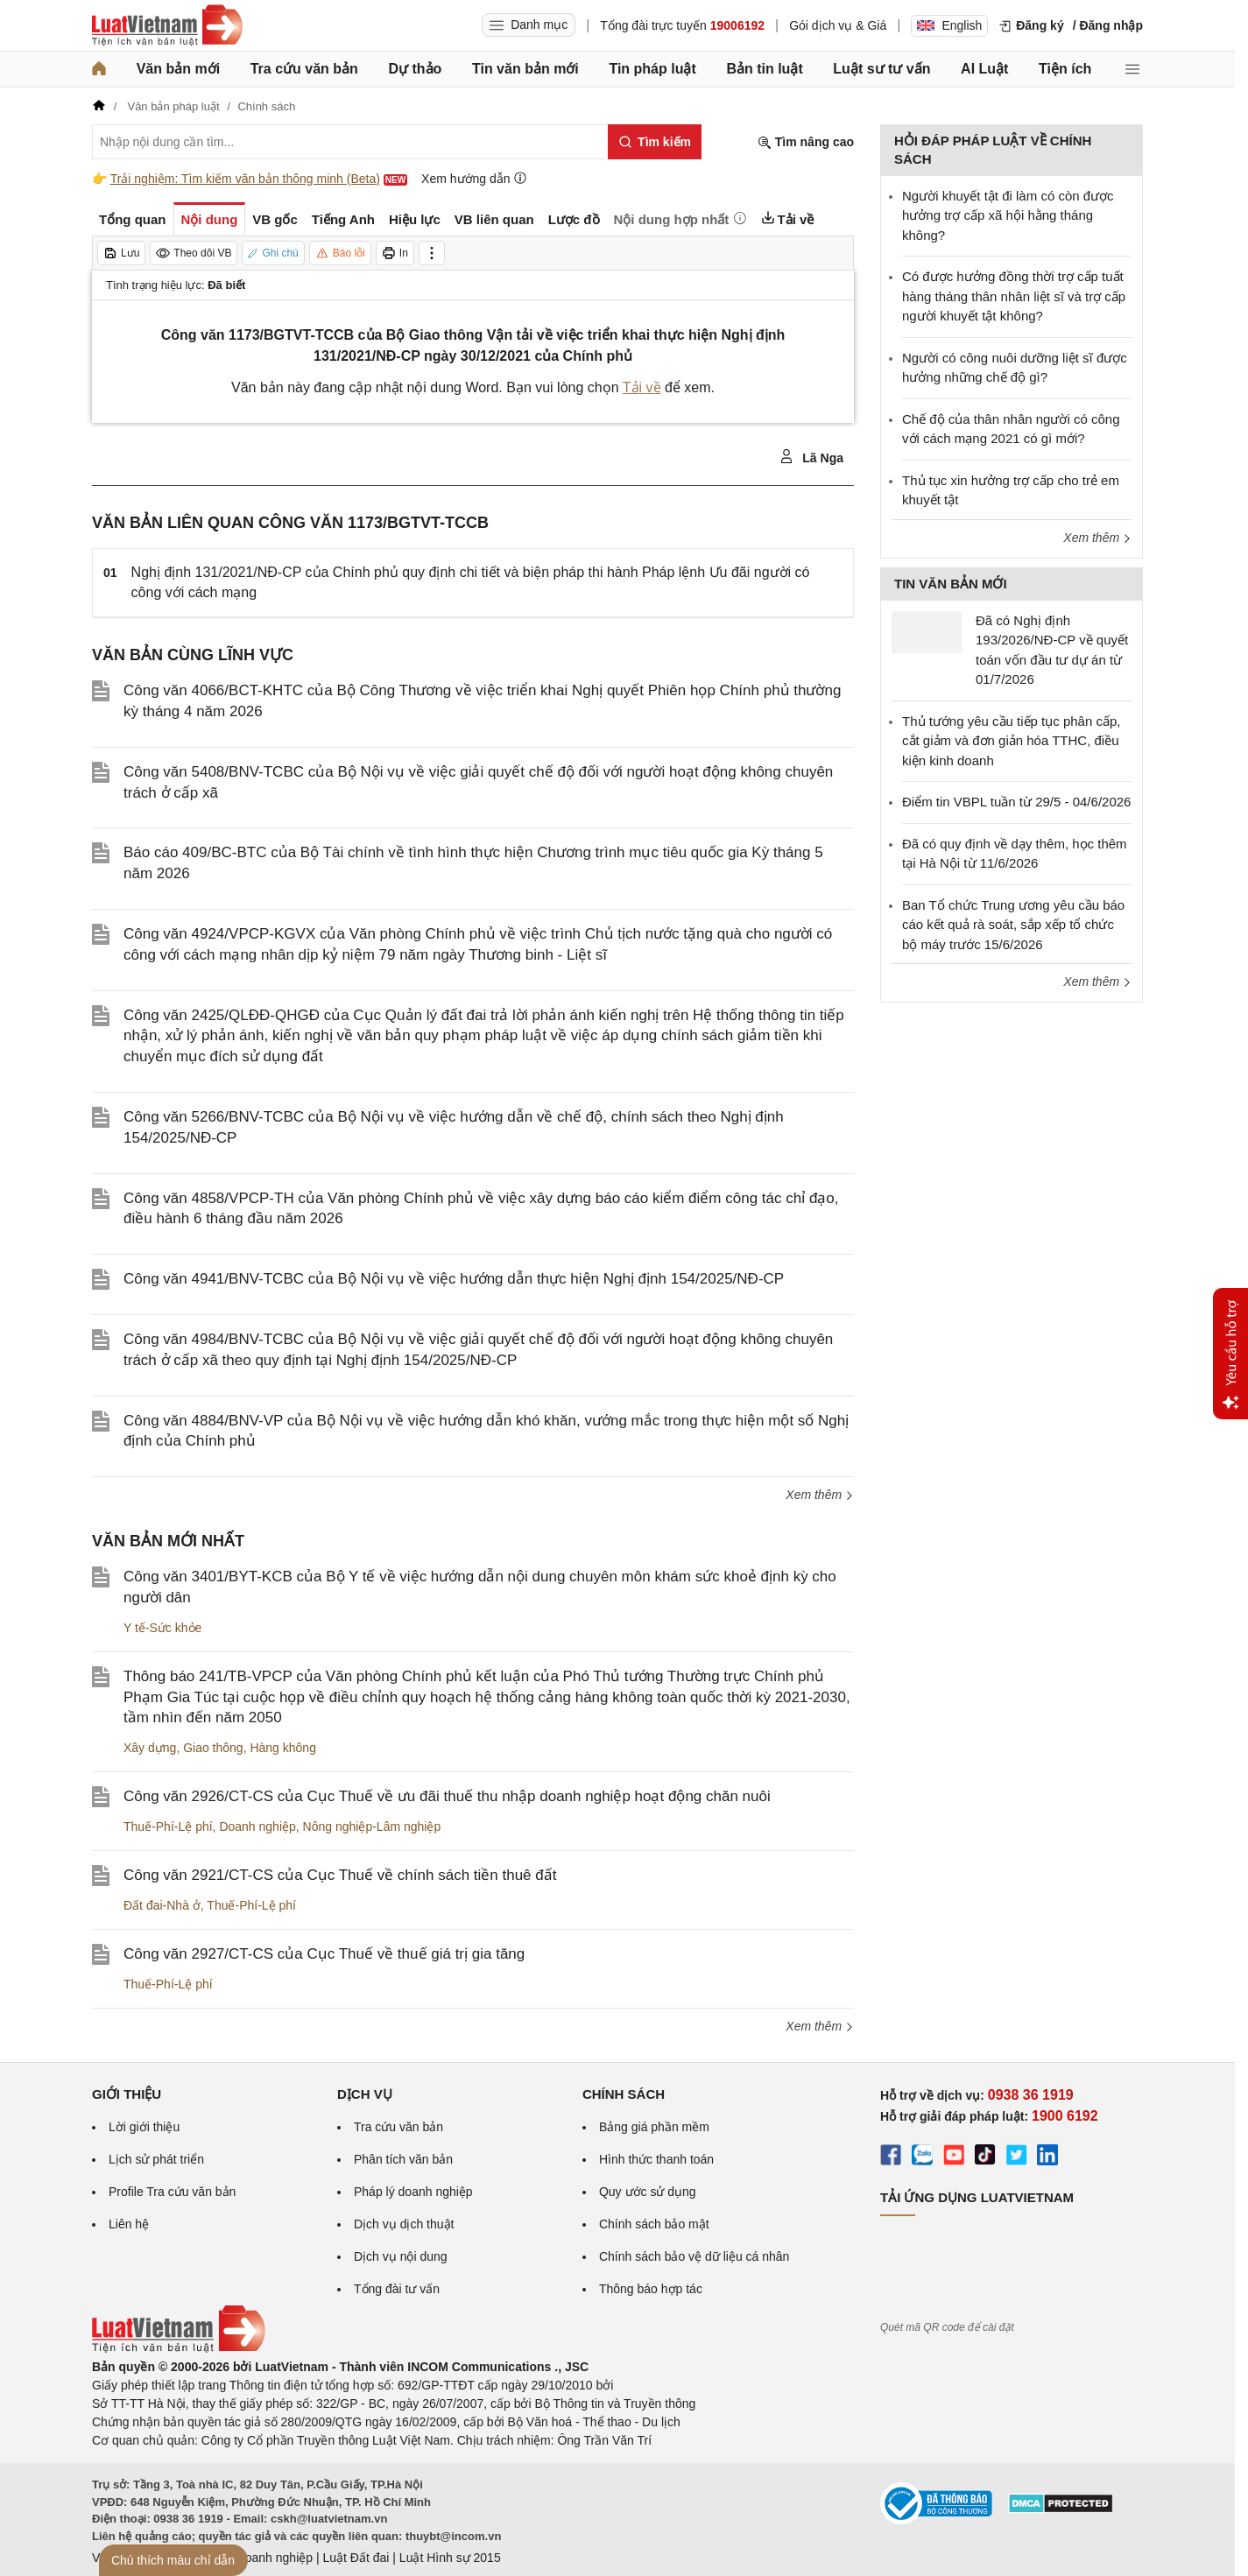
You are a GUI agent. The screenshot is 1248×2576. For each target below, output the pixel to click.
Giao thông (213, 1748)
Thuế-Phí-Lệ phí (168, 1826)
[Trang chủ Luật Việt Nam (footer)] (178, 2348)
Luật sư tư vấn (881, 68)
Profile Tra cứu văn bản (172, 2192)
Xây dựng (149, 1748)
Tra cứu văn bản (304, 68)
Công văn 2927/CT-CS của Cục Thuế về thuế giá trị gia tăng (324, 1954)
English (949, 25)
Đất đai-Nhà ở (162, 1905)
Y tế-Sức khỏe (162, 1628)
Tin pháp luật (652, 68)
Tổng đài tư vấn (397, 2289)
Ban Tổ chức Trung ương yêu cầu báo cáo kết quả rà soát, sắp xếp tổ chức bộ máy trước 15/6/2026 (1013, 924)
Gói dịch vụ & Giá (837, 25)
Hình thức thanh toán (656, 2159)
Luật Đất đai (355, 2558)
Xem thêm (820, 1495)
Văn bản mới (178, 68)
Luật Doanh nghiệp (260, 2558)
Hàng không (283, 1748)
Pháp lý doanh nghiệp (413, 2192)
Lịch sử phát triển (156, 2159)
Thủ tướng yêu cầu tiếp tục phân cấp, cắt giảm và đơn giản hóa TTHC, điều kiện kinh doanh (1011, 741)
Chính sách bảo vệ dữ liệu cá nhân (694, 2256)
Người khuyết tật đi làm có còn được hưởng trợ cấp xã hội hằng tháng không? (1008, 215)
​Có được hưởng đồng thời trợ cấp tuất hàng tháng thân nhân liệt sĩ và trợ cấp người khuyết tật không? (1013, 296)
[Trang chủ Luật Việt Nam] (167, 25)
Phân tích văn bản (403, 2159)
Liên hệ (129, 2224)
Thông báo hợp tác (650, 2289)
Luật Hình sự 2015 (450, 2558)
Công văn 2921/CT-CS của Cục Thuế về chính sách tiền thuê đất (339, 1875)
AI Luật (984, 68)
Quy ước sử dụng (647, 2192)
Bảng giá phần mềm (654, 2127)
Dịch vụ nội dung (401, 2256)
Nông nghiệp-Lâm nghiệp (372, 1826)
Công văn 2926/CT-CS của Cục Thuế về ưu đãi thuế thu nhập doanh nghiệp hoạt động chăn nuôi (447, 1796)
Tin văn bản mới (525, 68)
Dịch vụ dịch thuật (404, 2224)
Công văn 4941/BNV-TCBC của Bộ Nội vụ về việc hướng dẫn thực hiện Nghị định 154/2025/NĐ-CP (453, 1278)
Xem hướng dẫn (474, 178)
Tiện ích (1065, 68)
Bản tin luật (764, 68)
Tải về (642, 387)
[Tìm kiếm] (655, 141)
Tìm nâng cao (806, 142)
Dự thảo (414, 68)
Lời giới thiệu (144, 2127)
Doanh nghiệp (257, 1826)
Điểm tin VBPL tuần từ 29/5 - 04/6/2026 (1016, 801)
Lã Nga (811, 457)
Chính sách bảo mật (654, 2224)
